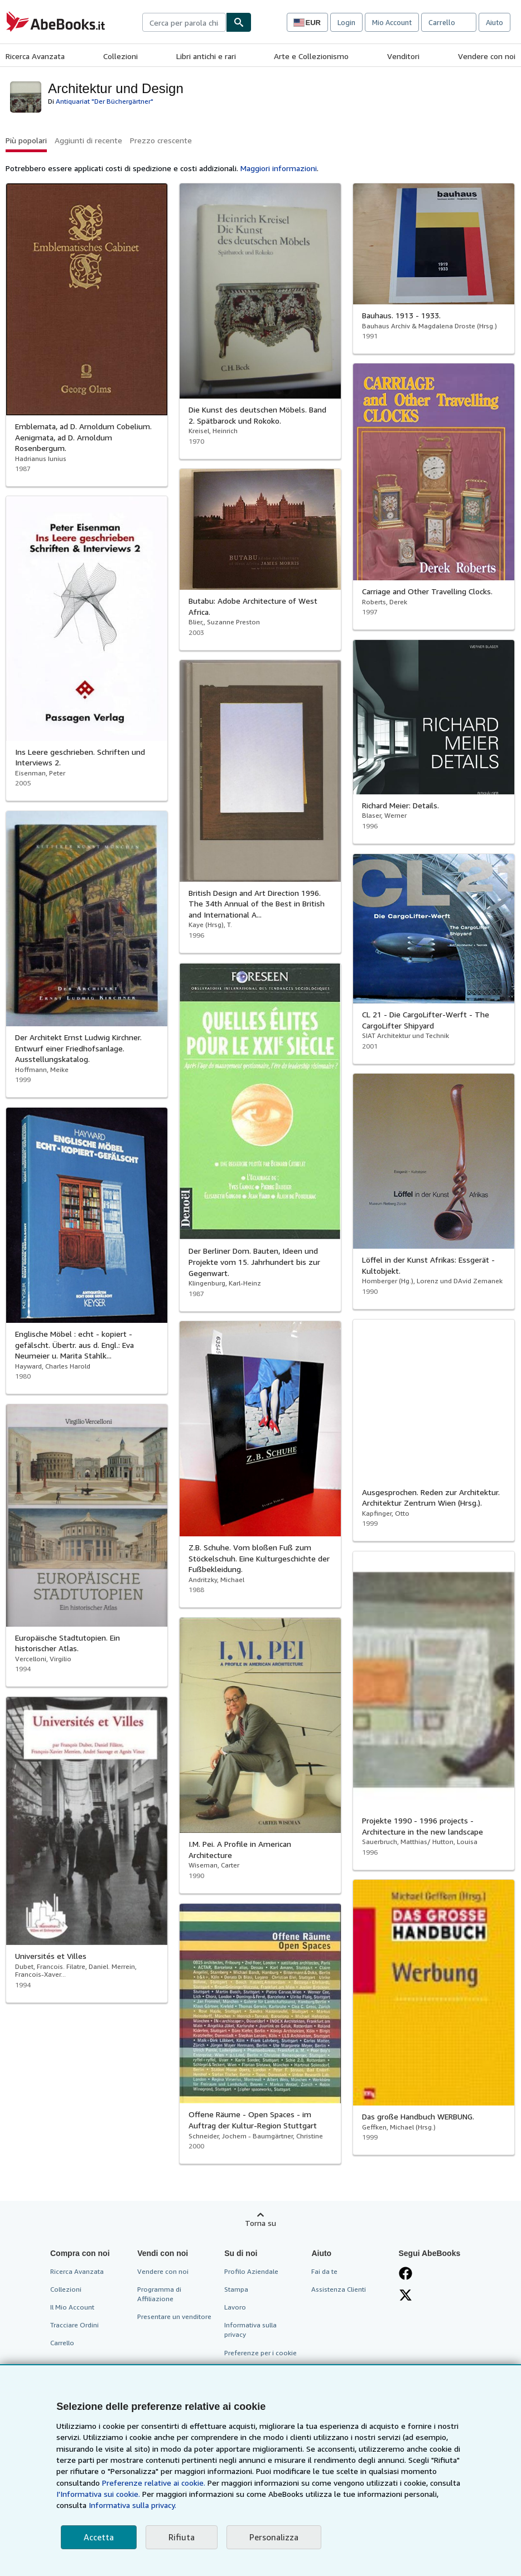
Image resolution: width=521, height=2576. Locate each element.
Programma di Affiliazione (159, 2294)
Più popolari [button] (26, 140)
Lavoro (235, 2307)
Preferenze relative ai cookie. (153, 2482)
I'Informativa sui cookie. (98, 2494)
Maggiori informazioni (278, 168)
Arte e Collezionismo (311, 56)
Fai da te (324, 2271)
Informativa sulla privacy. (132, 2505)
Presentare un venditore (174, 2316)
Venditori (403, 56)
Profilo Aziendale (251, 2271)
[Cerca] (238, 22)
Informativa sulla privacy (250, 2330)
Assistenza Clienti (338, 2289)
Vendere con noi (486, 56)
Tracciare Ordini (74, 2325)
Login (346, 22)
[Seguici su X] (405, 2295)
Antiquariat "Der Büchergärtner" (104, 101)
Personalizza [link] (273, 2537)
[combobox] (184, 22)
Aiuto (494, 22)
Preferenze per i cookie (260, 2353)
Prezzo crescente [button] (161, 140)
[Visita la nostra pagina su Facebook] (405, 2273)
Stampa (236, 2289)
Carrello (62, 2343)
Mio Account (392, 22)
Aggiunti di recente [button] (88, 140)
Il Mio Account (72, 2307)
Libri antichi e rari (206, 56)
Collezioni (120, 56)
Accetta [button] (99, 2537)
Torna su (260, 2223)
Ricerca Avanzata (35, 56)
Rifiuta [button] (181, 2537)
